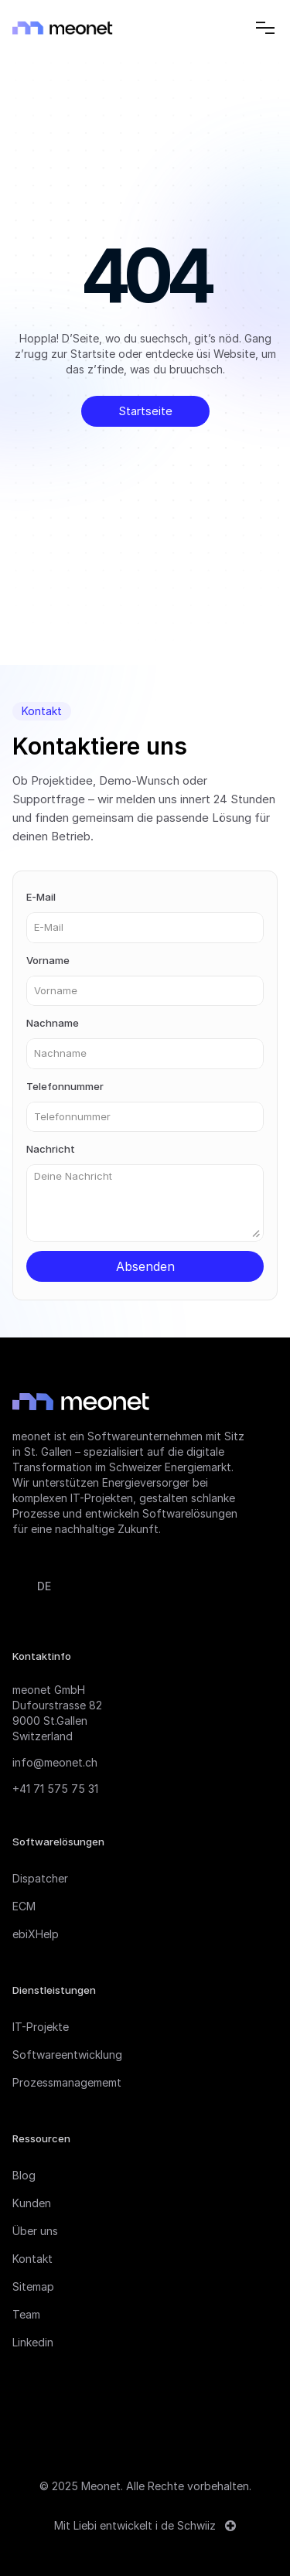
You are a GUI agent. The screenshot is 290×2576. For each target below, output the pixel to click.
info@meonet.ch (54, 1762)
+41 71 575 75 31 (55, 1788)
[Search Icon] (232, 28)
